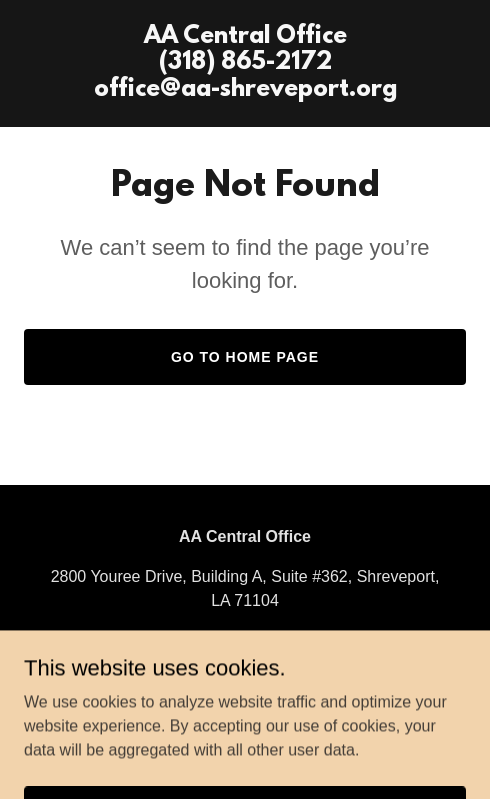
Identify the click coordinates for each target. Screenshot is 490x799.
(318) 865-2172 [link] (244, 640)
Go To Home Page (245, 357)
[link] (245, 90)
